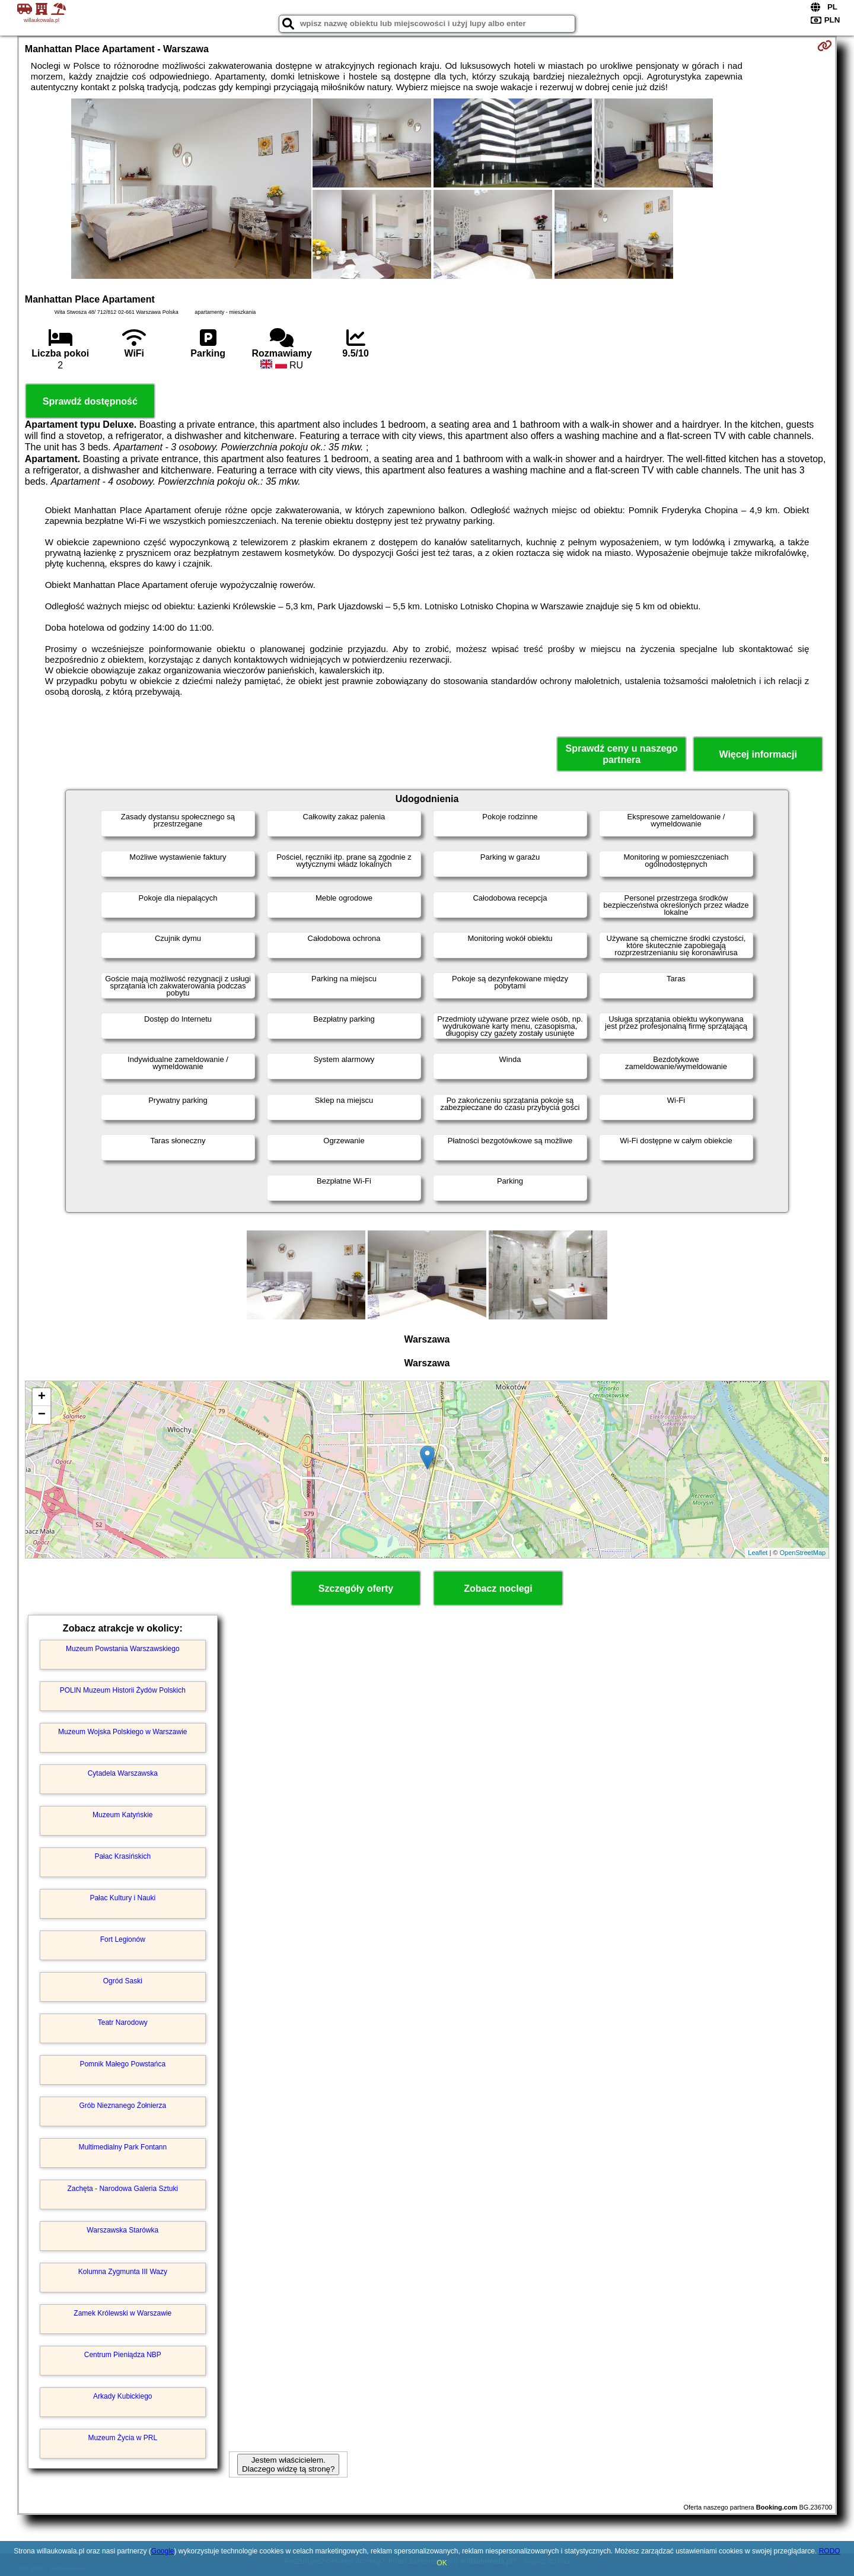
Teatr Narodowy (123, 2022)
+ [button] (42, 1397)
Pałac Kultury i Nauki (122, 1898)
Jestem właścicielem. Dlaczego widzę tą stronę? (288, 2464)
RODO (829, 2551)
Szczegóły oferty (355, 1588)
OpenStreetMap (803, 1552)
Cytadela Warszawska (123, 1773)
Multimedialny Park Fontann (122, 2147)
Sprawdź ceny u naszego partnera (621, 754)
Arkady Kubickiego (122, 2396)
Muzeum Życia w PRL (122, 2438)
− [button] (42, 1415)
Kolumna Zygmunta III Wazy (122, 2271)
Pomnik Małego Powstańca (122, 2064)
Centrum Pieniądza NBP (122, 2355)
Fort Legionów (122, 1939)
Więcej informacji (757, 754)
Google (162, 2551)
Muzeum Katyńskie (122, 1815)
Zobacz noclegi (498, 1588)
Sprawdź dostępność (90, 401)
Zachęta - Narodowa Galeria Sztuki (122, 2188)
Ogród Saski (122, 1981)
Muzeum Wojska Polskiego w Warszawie (122, 1732)
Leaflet (757, 1552)
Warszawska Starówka (122, 2230)
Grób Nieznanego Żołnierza (122, 2105)
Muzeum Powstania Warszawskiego (123, 1649)
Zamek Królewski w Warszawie (122, 2313)
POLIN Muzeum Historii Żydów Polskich (123, 1690)
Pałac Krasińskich (122, 1856)
